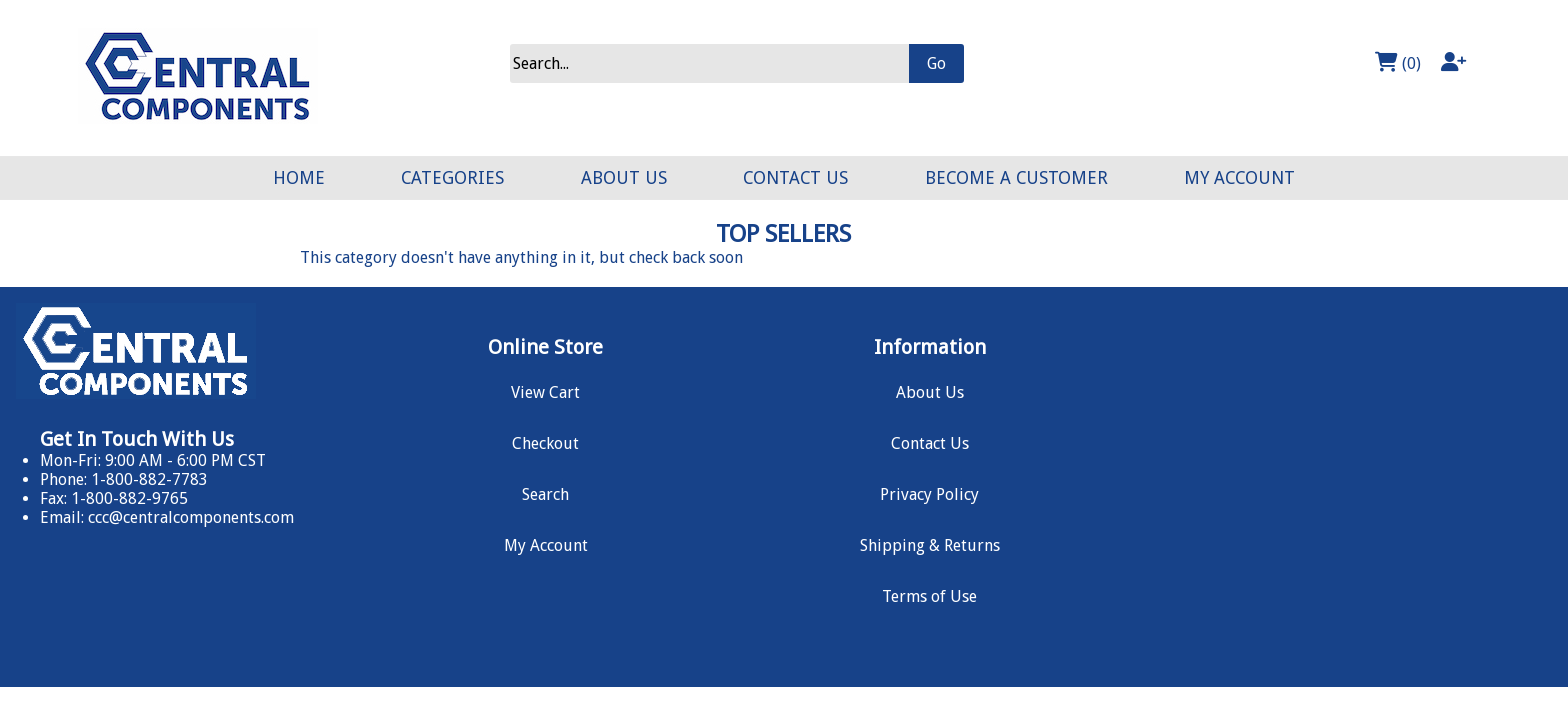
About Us (930, 392)
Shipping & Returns (930, 545)
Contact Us (930, 443)
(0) (1398, 62)
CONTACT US (795, 178)
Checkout (545, 443)
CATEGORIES (452, 178)
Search (545, 494)
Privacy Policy (929, 494)
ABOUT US (624, 178)
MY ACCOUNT (1239, 178)
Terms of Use (929, 596)
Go (936, 63)
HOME (299, 178)
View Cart (545, 392)
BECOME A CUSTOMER (1016, 178)
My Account (546, 545)
